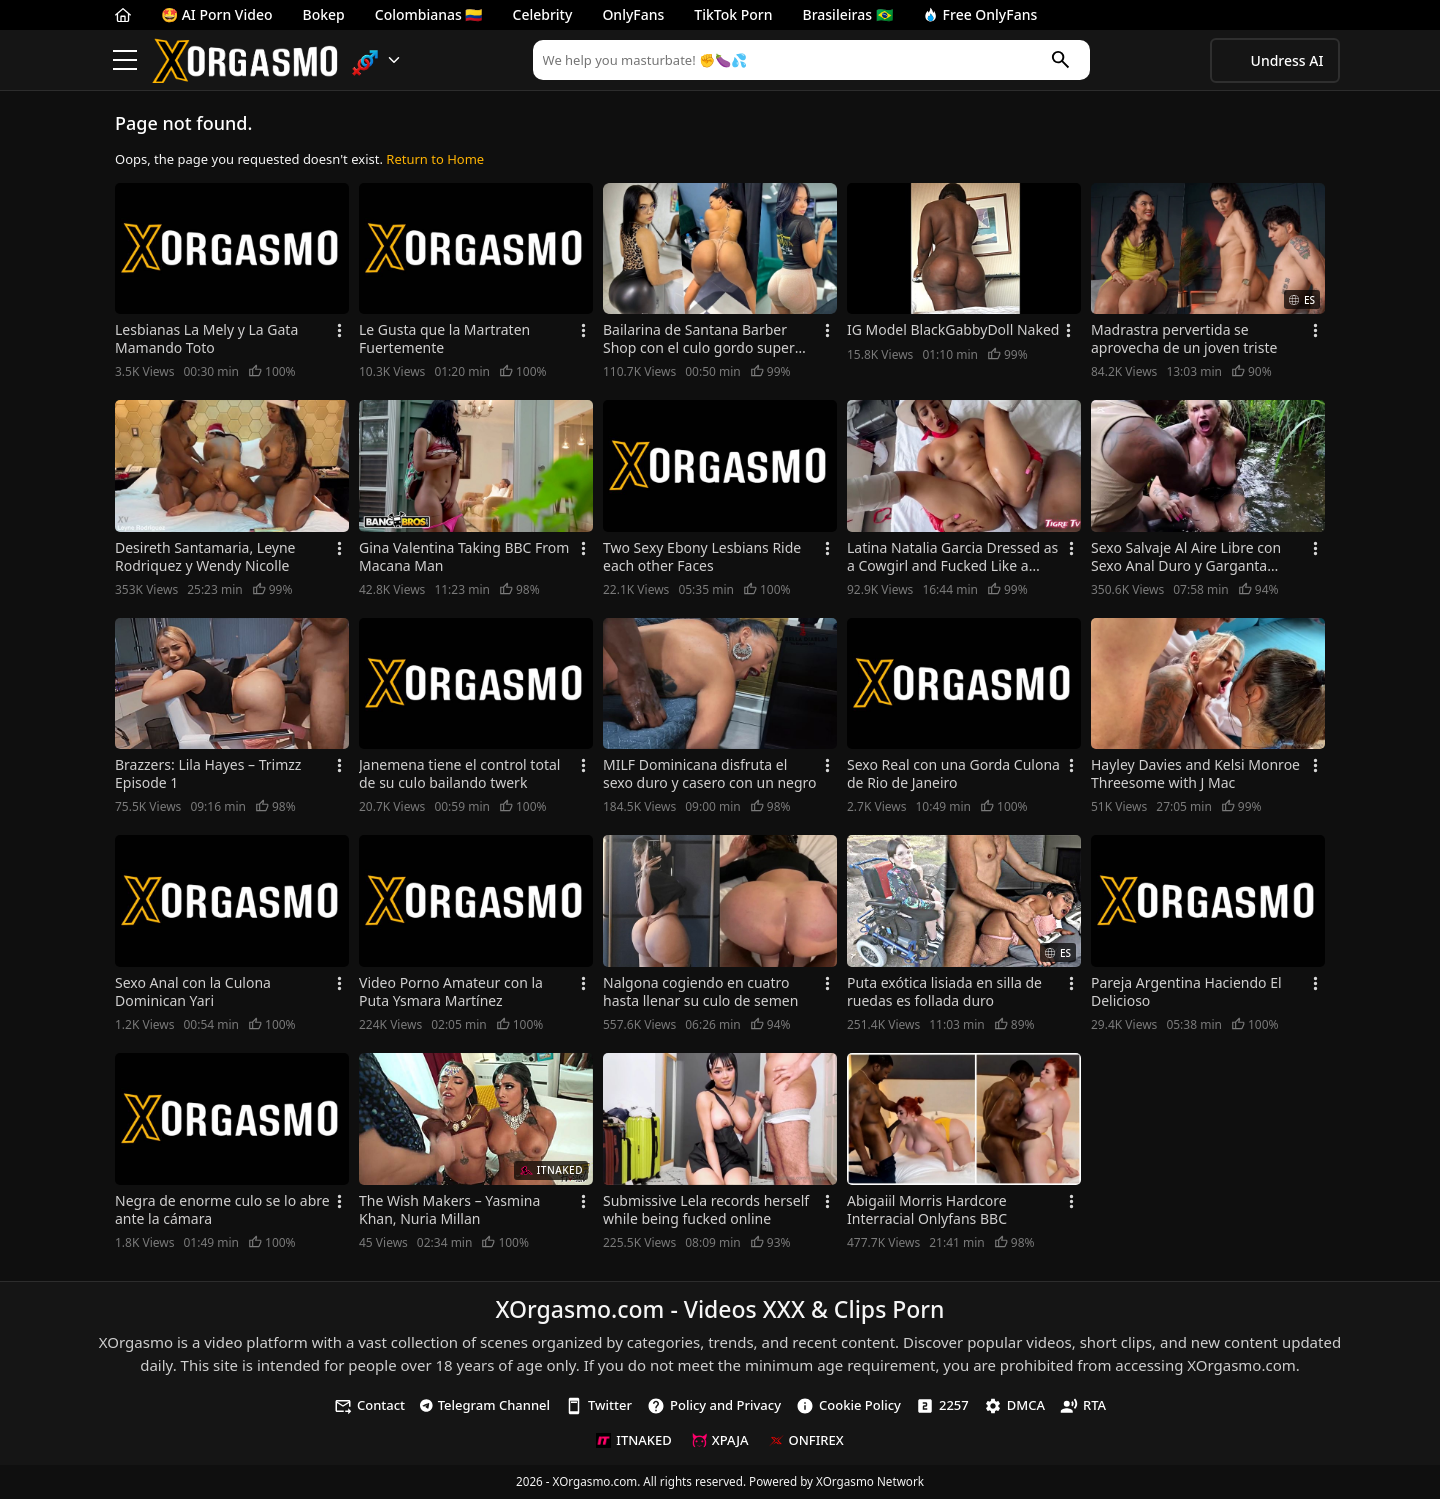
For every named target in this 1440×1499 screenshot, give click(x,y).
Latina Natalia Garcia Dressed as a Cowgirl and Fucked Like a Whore (952, 557)
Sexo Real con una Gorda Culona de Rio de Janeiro (953, 774)
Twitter (598, 1405)
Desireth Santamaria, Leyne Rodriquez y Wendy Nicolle (205, 557)
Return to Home (435, 159)
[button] (376, 60)
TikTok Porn (733, 14)
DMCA (1014, 1405)
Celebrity (543, 14)
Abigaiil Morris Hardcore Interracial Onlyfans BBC (927, 1210)
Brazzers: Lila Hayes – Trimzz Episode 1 (208, 774)
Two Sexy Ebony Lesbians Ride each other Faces (702, 557)
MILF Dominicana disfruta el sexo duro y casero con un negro (710, 774)
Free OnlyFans (980, 14)
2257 (942, 1405)
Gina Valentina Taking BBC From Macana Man (464, 557)
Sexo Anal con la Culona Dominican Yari (193, 992)
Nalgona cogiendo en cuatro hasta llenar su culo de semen (700, 992)
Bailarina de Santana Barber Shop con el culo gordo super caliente (699, 339)
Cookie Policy (848, 1405)
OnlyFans (633, 14)
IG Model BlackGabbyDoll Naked (953, 330)
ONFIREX (806, 1440)
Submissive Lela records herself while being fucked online (706, 1210)
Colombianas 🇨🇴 (429, 14)
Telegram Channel (485, 1405)
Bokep (324, 14)
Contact (369, 1405)
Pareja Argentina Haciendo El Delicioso (1186, 992)
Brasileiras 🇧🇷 (848, 14)
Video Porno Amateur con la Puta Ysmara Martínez (451, 992)
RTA (1083, 1405)
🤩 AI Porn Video (217, 14)
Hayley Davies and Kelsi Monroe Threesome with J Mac (1195, 774)
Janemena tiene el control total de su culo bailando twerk (459, 774)
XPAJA (720, 1440)
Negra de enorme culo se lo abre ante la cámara (222, 1210)
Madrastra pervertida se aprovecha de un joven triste (1184, 339)
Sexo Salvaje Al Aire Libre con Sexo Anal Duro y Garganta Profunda (1186, 557)
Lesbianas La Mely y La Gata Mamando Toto (206, 339)
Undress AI (1287, 60)
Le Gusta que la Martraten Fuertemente (444, 339)
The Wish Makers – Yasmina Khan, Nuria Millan (449, 1210)
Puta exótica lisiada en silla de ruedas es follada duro (944, 992)
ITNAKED (633, 1440)
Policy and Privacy (714, 1405)
